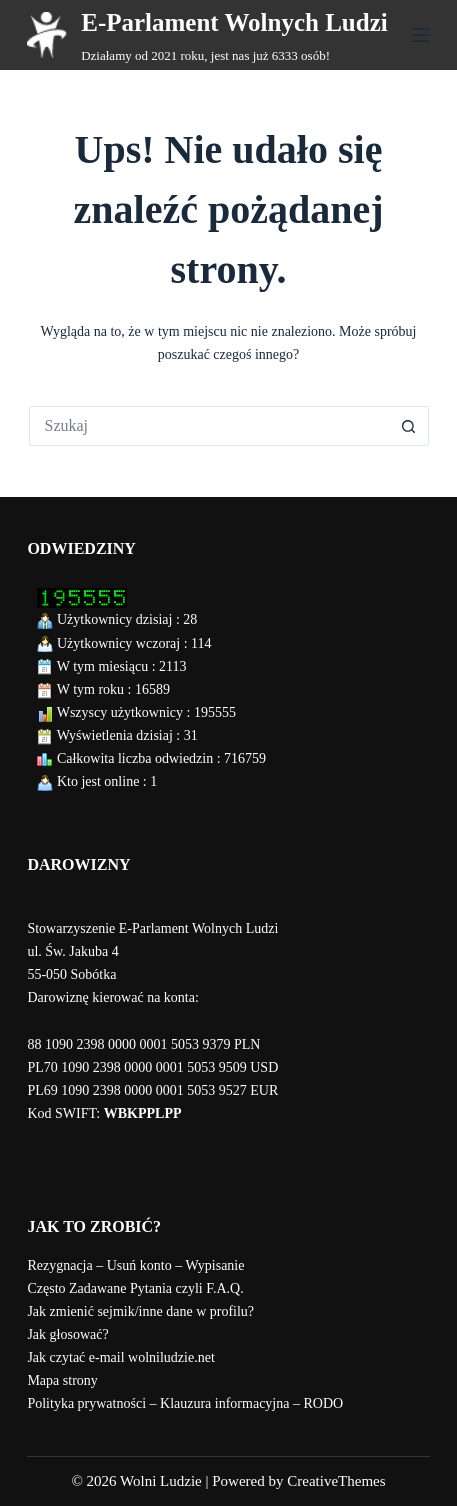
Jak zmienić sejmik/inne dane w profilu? (140, 1311)
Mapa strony (62, 1380)
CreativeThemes (336, 1481)
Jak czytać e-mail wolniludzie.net (120, 1357)
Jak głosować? (67, 1334)
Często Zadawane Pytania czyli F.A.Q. (135, 1288)
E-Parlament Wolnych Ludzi (234, 22)
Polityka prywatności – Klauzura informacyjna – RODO (185, 1403)
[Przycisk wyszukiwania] (409, 426)
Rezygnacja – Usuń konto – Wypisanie (135, 1265)
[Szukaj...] (209, 426)
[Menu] (421, 35)
